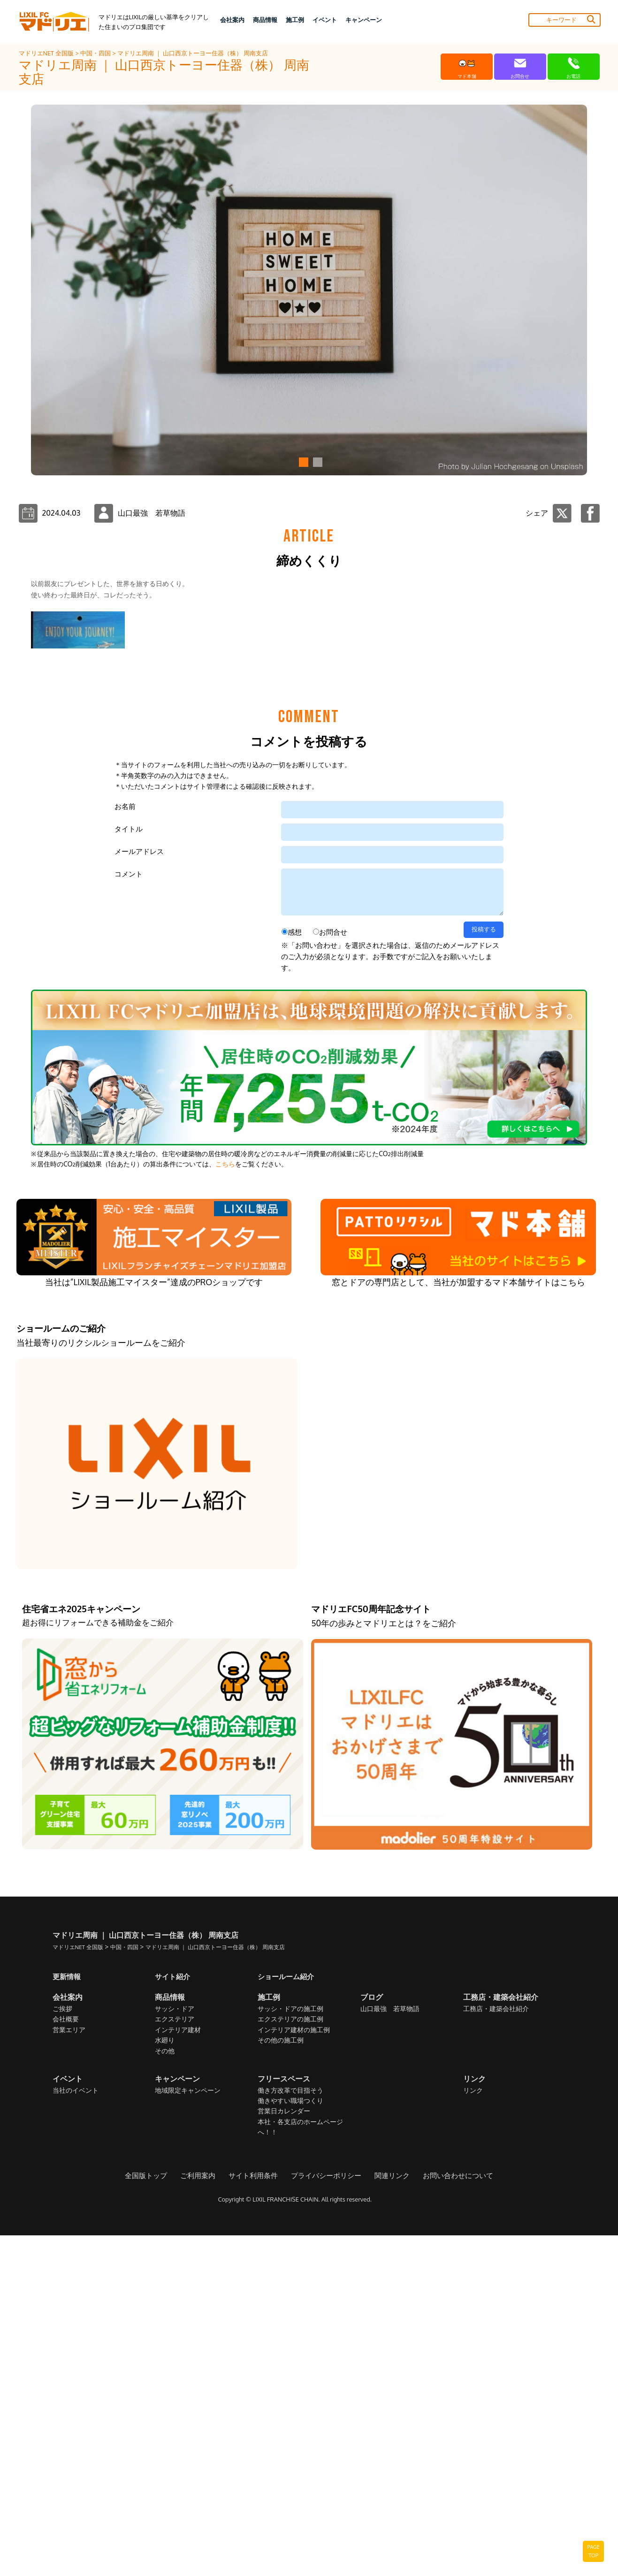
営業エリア (69, 2371)
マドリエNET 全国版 (47, 53)
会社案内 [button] (232, 19)
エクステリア (174, 2360)
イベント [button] (325, 19)
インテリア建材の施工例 (294, 2371)
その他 (165, 2392)
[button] (302, 462)
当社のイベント (76, 2431)
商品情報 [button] (265, 19)
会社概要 (66, 2360)
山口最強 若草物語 (390, 2350)
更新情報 (68, 2317)
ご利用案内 (203, 2516)
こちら (225, 1505)
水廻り (165, 2381)
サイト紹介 (173, 2317)
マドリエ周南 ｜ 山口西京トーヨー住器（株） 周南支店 (192, 53)
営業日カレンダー (284, 2452)
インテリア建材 (178, 2371)
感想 (295, 1272)
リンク (473, 2431)
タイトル (128, 1169)
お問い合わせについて (450, 2516)
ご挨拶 (62, 2350)
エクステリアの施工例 (290, 2360)
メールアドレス (139, 1192)
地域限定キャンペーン (188, 2431)
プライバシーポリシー (325, 2516)
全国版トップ (154, 2516)
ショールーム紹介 (288, 2317)
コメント (128, 1214)
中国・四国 (96, 53)
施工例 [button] (295, 19)
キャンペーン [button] (363, 19)
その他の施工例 (281, 2381)
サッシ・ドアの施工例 (290, 2350)
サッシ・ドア (174, 2350)
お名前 (125, 1147)
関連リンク (387, 2516)
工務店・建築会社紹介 (496, 2350)
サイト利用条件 (256, 2516)
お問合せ (333, 1272)
